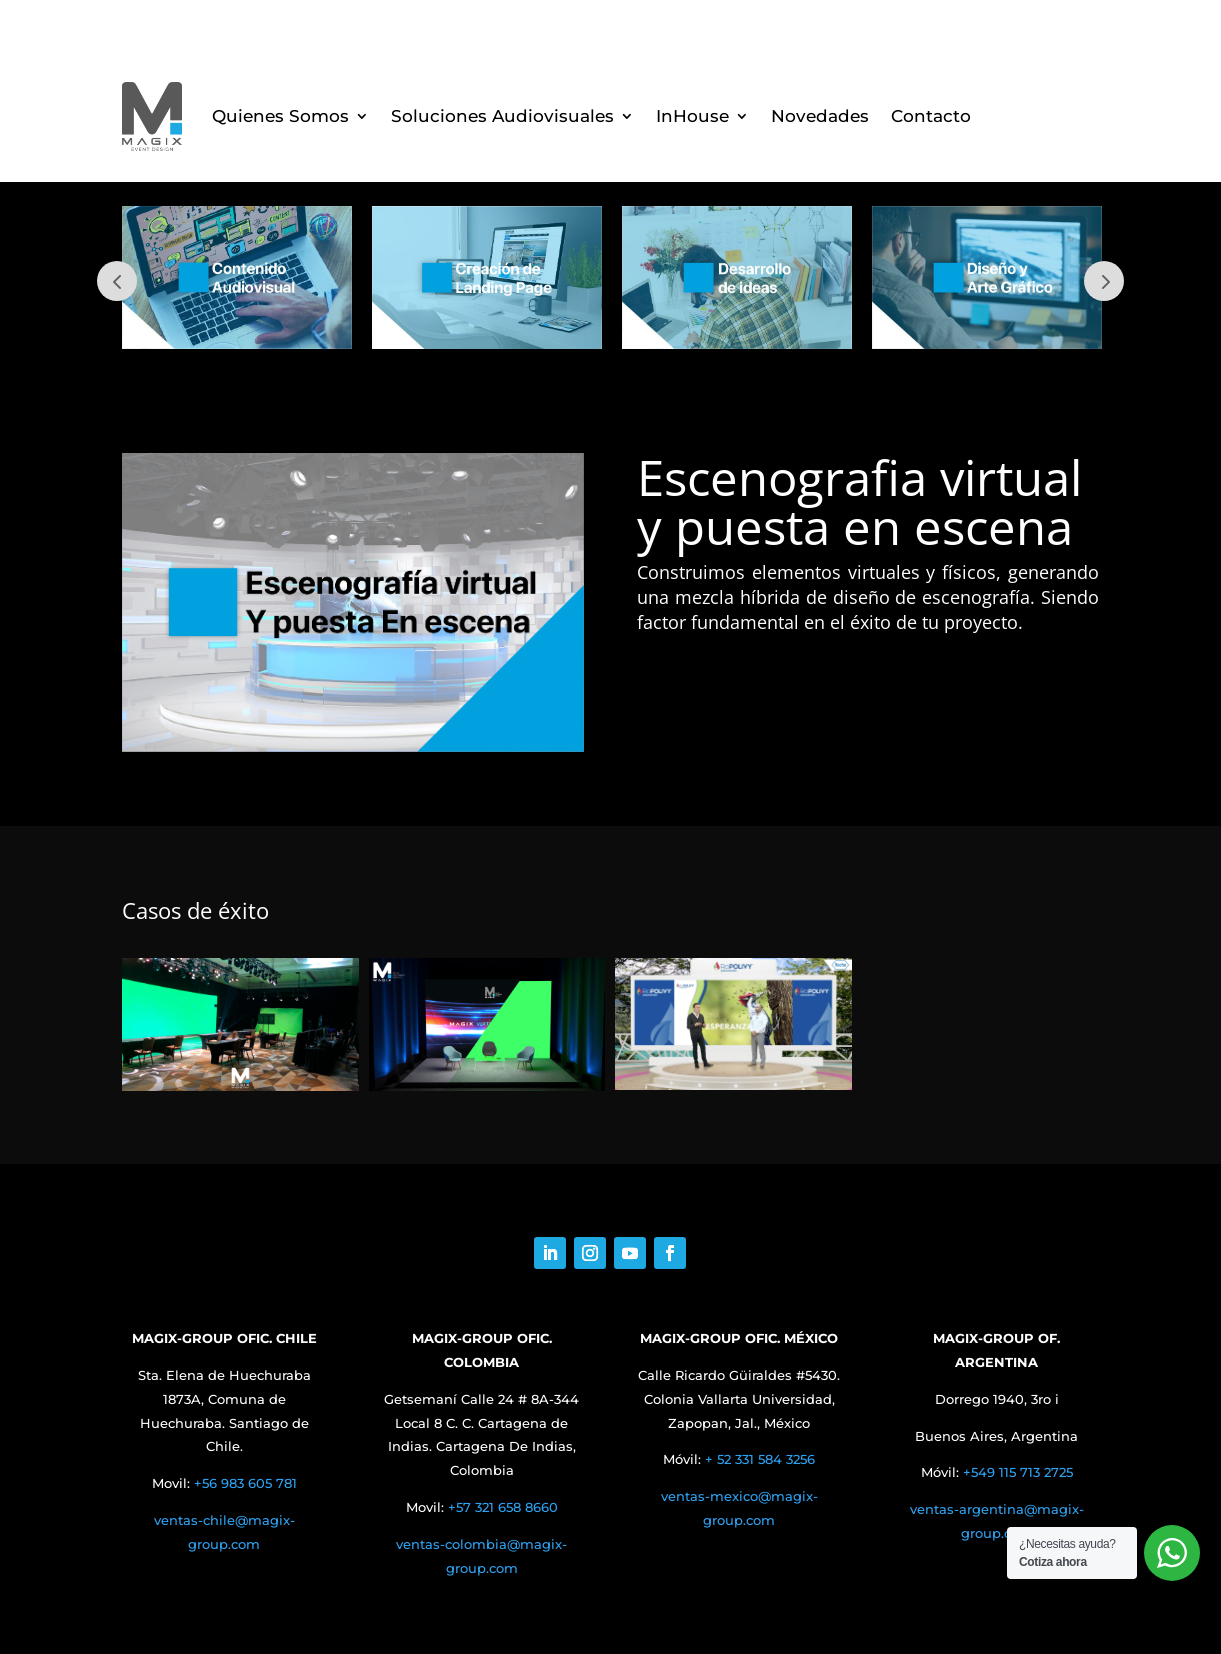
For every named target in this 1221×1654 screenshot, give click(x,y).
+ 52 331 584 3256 (760, 1459)
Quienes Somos (280, 116)
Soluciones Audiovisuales (502, 116)
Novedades (820, 116)
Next (1104, 281)
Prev (117, 281)
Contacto (931, 116)
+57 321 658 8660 (503, 1507)
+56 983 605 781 (245, 1483)
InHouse (692, 116)
